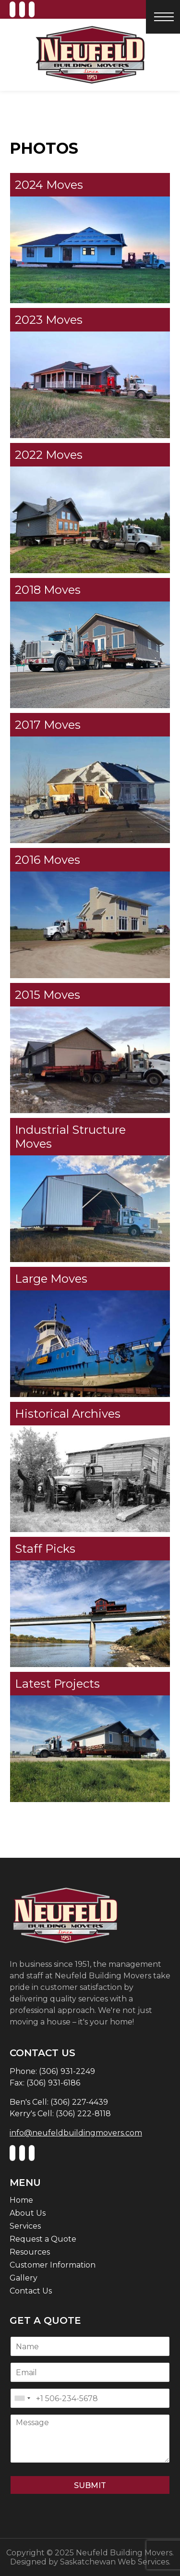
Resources (30, 2252)
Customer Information (53, 2264)
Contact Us (31, 2290)
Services (25, 2226)
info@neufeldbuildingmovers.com (76, 2132)
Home (21, 2200)
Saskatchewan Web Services (114, 2561)
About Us (28, 2213)
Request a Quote (43, 2239)
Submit (90, 2485)
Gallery (23, 2277)
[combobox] (22, 2398)
